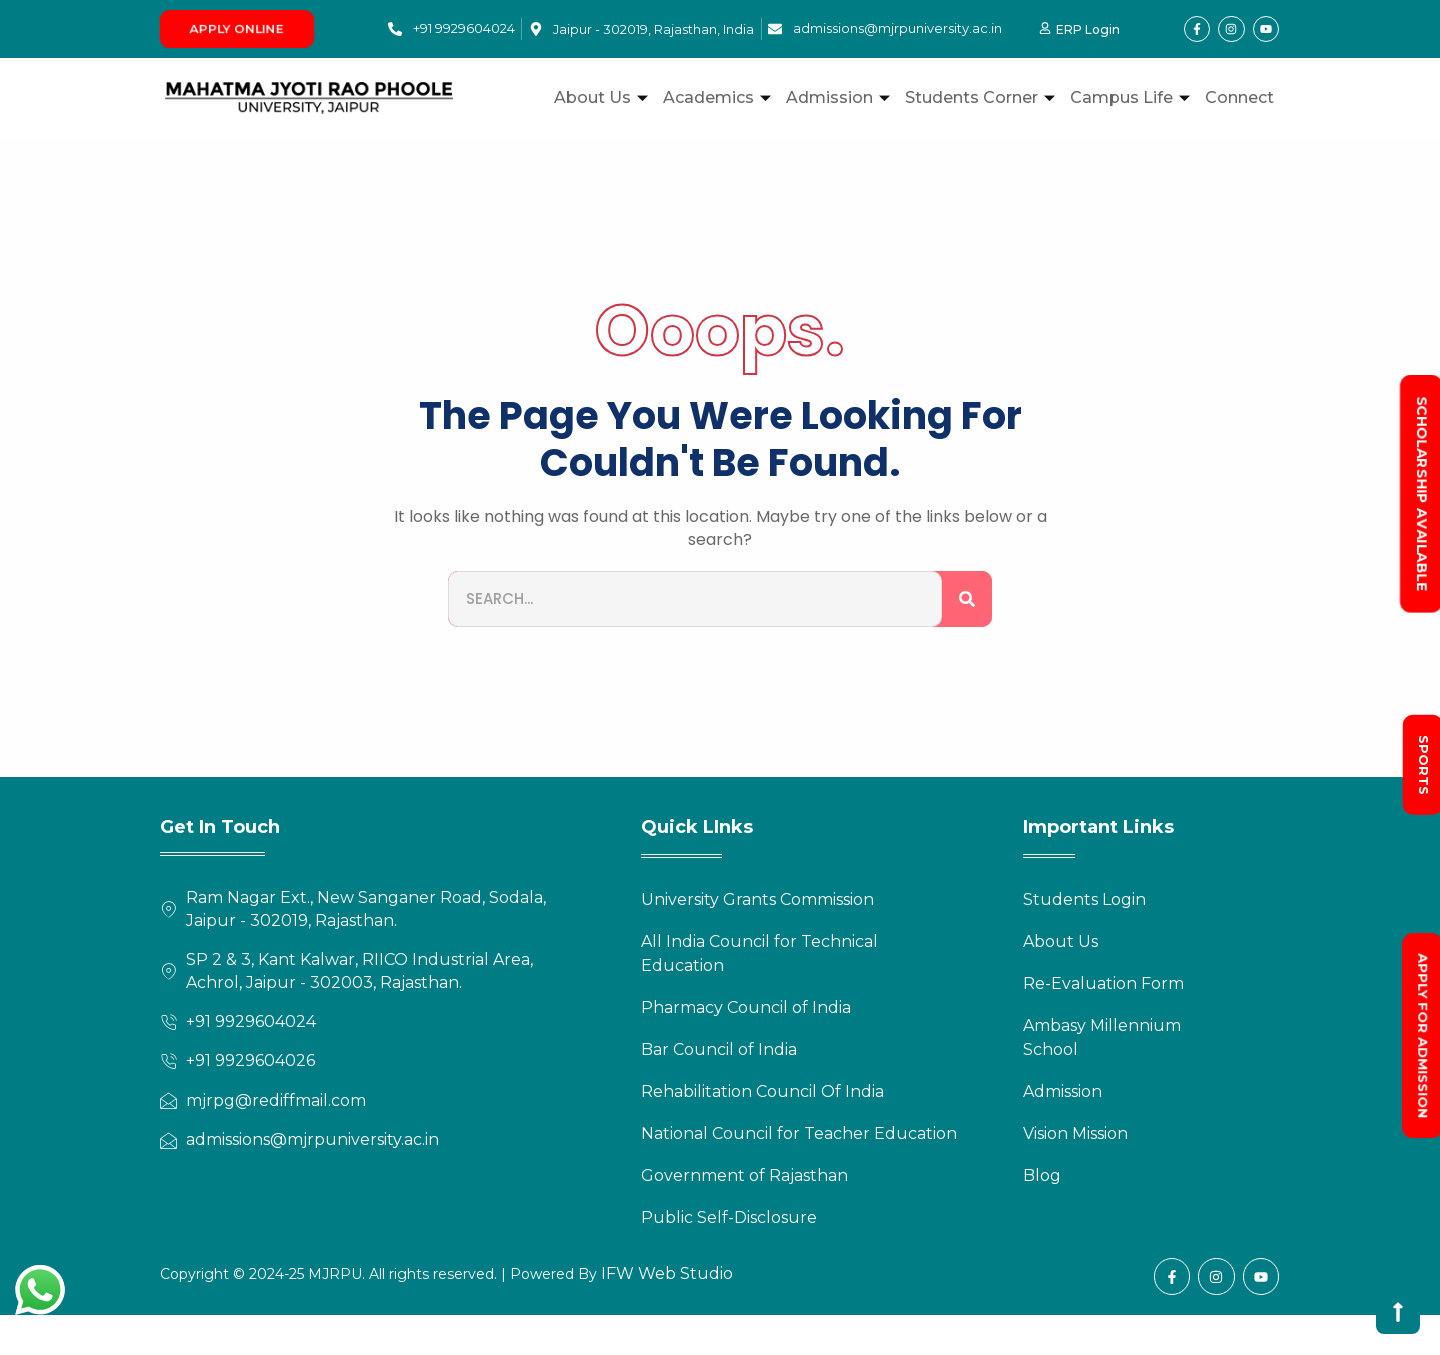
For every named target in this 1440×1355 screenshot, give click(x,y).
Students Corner (982, 97)
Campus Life (1132, 97)
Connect (1239, 97)
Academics (719, 97)
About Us (603, 97)
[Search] (967, 599)
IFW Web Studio (665, 1273)
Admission (840, 97)
